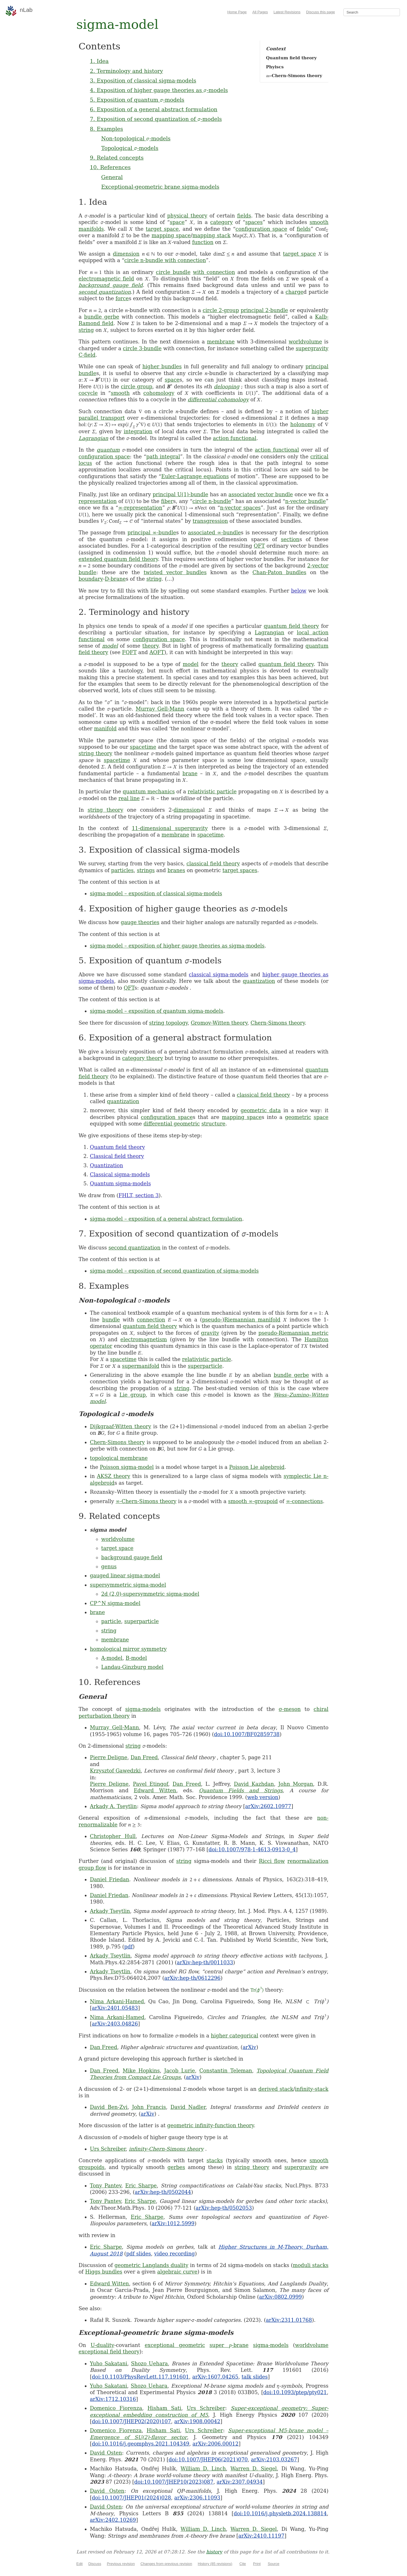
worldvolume (305, 342)
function (202, 242)
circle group (136, 386)
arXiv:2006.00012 (215, 2444)
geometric (298, 1117)
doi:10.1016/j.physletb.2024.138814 (280, 2513)
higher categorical (234, 2036)
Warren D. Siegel (253, 2469)
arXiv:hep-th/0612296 (192, 1978)
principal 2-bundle (264, 310)
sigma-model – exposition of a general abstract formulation (166, 1219)
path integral (163, 457)
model (110, 646)
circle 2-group (221, 310)
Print (257, 2564)
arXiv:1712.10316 (113, 2399)
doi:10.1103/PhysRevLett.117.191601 (140, 2377)
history (214, 2552)
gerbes (176, 2167)
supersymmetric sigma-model (128, 1585)
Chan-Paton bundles (279, 572)
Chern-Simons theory (277, 1023)
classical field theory (213, 863)
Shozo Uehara (149, 2363)
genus (109, 1566)
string (86, 330)
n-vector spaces (240, 508)
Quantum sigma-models (120, 1183)
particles (122, 870)
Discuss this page (320, 12)
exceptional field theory (109, 2352)
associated (242, 494)
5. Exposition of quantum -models (137, 100)
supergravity (300, 2167)
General (112, 177)
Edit (79, 2564)
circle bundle (173, 272)
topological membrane (119, 1458)
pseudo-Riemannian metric (293, 1333)
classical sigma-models (218, 974)
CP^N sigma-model (115, 1603)
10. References (110, 167)
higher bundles (162, 366)
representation (98, 501)
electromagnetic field (106, 279)
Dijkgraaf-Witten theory (120, 1426)
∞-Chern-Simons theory (146, 1501)
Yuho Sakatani (108, 2363)
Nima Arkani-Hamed (117, 2001)
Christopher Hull (113, 1836)
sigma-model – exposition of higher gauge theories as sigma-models (177, 946)
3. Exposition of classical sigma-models (143, 80)
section (290, 539)
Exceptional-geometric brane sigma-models (160, 187)
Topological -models (129, 148)
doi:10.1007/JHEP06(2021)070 (208, 2459)
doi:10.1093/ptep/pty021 (295, 2392)
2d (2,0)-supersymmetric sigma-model (150, 1594)
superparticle (205, 1366)
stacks (215, 2160)
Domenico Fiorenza (116, 2408)
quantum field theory (291, 626)
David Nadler (187, 2107)
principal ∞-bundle (151, 532)
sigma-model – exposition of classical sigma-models (156, 893)
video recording (174, 2254)
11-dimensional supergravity (170, 828)
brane (190, 773)
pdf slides (138, 2254)
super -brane (228, 2345)
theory (150, 646)
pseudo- (212, 1320)
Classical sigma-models (120, 1174)
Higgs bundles (103, 2272)
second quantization (105, 292)
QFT (259, 546)
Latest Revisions (287, 12)
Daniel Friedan (109, 1879)
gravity (210, 1333)
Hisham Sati (164, 2408)
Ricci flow (272, 1861)
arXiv (249, 2047)
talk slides (255, 2377)
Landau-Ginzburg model (132, 1667)
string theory (95, 753)
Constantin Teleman (225, 2071)
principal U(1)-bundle (180, 494)
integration (138, 431)
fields (244, 216)
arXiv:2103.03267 (274, 2459)
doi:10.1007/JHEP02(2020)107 (131, 2421)
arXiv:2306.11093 (197, 2498)
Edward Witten (155, 1790)
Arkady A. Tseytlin (113, 1806)
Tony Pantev (105, 2186)
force (122, 298)
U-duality (102, 2345)
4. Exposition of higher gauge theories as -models (159, 90)
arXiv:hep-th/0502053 (224, 2208)
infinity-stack (311, 2089)
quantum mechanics (149, 791)
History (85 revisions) (215, 2564)
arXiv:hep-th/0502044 (163, 2192)
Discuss (94, 2564)
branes (176, 870)
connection (151, 1320)
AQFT (157, 652)
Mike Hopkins (141, 2071)
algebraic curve (177, 2272)
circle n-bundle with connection (165, 260)
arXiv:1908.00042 (197, 2421)
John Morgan (295, 1784)
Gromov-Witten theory (219, 1023)
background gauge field (111, 285)
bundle (111, 1320)
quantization (259, 981)
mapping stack (211, 235)
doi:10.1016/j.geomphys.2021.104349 (140, 2444)
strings (146, 870)
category (221, 222)
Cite (242, 2564)
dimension (126, 254)
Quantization (106, 1165)
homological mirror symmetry (128, 1649)
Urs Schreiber (108, 2149)
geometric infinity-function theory (210, 2125)
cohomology (158, 393)
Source (273, 2564)
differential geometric (172, 1124)
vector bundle (275, 494)
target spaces (239, 870)
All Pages (260, 12)
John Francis (149, 2107)
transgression (210, 521)
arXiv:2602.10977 (268, 1806)
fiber (167, 501)
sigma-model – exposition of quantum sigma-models (156, 1011)
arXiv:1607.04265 (215, 2377)
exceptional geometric (175, 2345)
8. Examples (106, 129)
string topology (168, 1023)
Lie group (133, 1395)
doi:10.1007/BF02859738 (247, 1734)
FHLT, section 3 (138, 1195)
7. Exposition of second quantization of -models (156, 119)
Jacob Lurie (179, 2071)
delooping (226, 386)
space (177, 222)
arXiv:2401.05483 (115, 2008)
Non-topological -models (135, 138)
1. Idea (99, 61)
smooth (120, 393)
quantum (108, 450)
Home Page (237, 12)
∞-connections (304, 1501)
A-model (111, 1658)
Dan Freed (144, 1757)
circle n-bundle (211, 501)
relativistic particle (212, 791)
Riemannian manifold (252, 1320)
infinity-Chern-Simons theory (166, 2149)
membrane (221, 342)
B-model (136, 1658)
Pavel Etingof (150, 1784)
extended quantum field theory (118, 559)
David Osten (106, 2453)
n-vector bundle (305, 501)
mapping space (171, 235)
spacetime (143, 747)
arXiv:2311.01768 (289, 2320)
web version (262, 1797)
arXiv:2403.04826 (115, 2024)
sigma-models (143, 1709)
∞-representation (140, 508)
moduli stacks (310, 2265)
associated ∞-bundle (214, 532)
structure (214, 1124)
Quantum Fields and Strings (241, 1790)
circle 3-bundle (142, 348)
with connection (214, 272)
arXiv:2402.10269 (113, 2520)
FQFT (129, 652)
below (298, 591)
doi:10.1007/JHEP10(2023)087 (173, 2482)
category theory (142, 1058)
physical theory (187, 216)
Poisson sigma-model (127, 1467)
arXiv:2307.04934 (240, 2482)
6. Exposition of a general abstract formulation (153, 109)
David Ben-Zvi (108, 2107)
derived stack (275, 2089)
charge (294, 292)
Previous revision (121, 2564)
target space (162, 229)
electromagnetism (143, 1339)
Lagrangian (93, 438)
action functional (234, 438)
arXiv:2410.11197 (261, 2536)
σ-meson (290, 1709)
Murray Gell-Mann (160, 709)
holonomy (302, 424)
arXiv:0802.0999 (280, 2297)
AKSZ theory (113, 1476)
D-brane (115, 579)
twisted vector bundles (175, 572)
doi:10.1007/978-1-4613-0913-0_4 (252, 1849)
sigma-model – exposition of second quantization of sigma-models (174, 1271)
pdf (128, 1947)
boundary (91, 579)
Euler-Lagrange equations (195, 476)
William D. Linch (203, 2469)
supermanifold (140, 1366)
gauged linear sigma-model (125, 1575)
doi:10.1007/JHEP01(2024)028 (131, 2498)
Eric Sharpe (141, 2186)
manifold (105, 728)
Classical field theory (117, 1156)
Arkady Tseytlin (110, 1911)
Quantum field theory (117, 1147)
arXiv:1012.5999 (172, 2223)
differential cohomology (218, 399)
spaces (254, 222)
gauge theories (140, 922)
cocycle (88, 393)
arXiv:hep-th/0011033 (205, 1962)
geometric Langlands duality (151, 2265)
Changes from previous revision (166, 2564)
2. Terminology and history (126, 71)
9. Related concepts (117, 157)
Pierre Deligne (108, 1757)
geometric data (261, 1110)
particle (111, 1621)
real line (129, 798)
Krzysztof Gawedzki (115, 1771)
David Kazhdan (254, 1784)
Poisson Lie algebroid (257, 1467)
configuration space (261, 229)
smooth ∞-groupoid (253, 1501)
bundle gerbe (101, 317)
